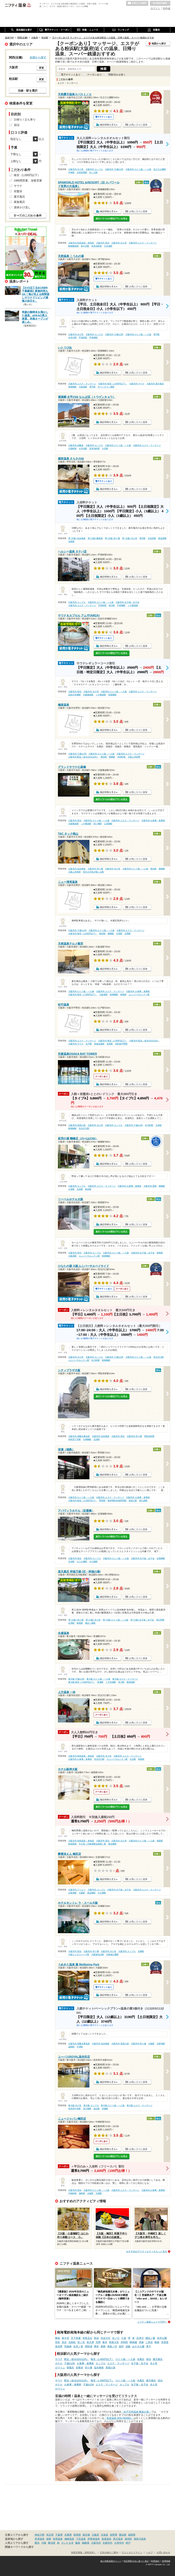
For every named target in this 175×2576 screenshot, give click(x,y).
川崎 (43, 2542)
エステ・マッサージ (118, 2363)
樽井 (96, 2346)
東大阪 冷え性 (74, 2105)
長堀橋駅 (112, 694)
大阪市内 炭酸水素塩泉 (79, 1436)
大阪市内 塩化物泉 (77, 869)
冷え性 (153, 2363)
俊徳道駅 (131, 1682)
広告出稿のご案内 (109, 2552)
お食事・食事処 (85, 2363)
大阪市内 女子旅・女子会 (127, 602)
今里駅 (119, 933)
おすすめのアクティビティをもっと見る (146, 2251)
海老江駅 (133, 1500)
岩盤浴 (79, 2367)
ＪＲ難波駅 (133, 605)
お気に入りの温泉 (137, 3)
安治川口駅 (84, 1128)
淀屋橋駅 (161, 1558)
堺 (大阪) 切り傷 (112, 538)
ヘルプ (149, 2552)
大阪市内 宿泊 (102, 243)
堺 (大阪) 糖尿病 (95, 538)
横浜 (37, 2542)
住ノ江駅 (93, 172)
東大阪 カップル (91, 2105)
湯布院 (128, 2538)
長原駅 (110, 1044)
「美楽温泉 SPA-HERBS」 (119, 2418)
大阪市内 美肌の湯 (77, 1125)
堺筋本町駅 (149, 1436)
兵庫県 (68, 2534)
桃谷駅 (104, 757)
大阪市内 (96, 2542)
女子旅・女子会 (139, 2363)
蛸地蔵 (133, 2342)
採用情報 (166, 2561)
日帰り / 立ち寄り (25, 119)
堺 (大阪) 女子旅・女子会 (142, 1620)
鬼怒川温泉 (140, 2538)
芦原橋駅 (93, 337)
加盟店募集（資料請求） (83, 2552)
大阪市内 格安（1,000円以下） (112, 383)
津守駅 (156, 334)
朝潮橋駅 (72, 387)
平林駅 (71, 172)
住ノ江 (116, 2338)
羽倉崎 (68, 2346)
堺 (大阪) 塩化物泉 (77, 538)
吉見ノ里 (78, 2346)
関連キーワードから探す (19, 2547)
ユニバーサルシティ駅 (139, 994)
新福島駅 (72, 1844)
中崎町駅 (72, 2193)
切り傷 (88, 2367)
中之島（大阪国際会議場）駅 (92, 1844)
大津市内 (119, 2542)
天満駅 (99, 2193)
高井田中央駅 (74, 2108)
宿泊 (148, 2359)
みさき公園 (138, 2346)
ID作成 (166, 8)
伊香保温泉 (94, 2538)
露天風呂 (158, 2359)
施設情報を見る (108, 124)
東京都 (86, 2534)
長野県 (113, 2534)
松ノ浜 (81, 2342)
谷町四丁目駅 (74, 1439)
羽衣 (57, 2342)
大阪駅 (82, 1893)
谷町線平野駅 (121, 1044)
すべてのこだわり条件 (28, 215)
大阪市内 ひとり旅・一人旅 (138, 169)
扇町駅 (82, 2193)
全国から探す (38, 57)
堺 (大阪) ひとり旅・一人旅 (115, 1620)
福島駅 (160, 1841)
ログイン (155, 8)
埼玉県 (50, 2534)
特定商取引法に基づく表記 (136, 2561)
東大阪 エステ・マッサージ (125, 1679)
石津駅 (71, 1623)
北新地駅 (72, 1893)
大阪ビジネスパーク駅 (78, 1954)
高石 (64, 2342)
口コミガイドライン (132, 2552)
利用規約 (155, 2561)
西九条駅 (143, 1500)
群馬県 (77, 2534)
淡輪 (127, 2346)
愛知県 (122, 2534)
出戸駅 (89, 1044)
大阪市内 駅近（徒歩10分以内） (83, 757)
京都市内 (107, 2542)
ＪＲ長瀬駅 (111, 1682)
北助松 (72, 2342)
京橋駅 (141, 1951)
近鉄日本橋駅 (74, 694)
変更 (41, 67)
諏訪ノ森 (150, 2338)
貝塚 (141, 2342)
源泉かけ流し (22, 207)
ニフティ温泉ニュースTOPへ (152, 2322)
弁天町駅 (149, 1125)
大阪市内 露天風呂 (155, 383)
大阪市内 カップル (94, 169)
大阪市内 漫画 (150, 1186)
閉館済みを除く (117, 74)
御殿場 (85, 2542)
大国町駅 (72, 448)
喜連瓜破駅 (99, 1044)
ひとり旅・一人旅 (125, 2359)
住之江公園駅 (159, 169)
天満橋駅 (87, 1439)
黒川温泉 (118, 2538)
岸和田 (124, 2342)
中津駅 (80, 2047)
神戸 (128, 2542)
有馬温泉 (58, 2538)
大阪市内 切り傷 (95, 869)
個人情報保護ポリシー (110, 2561)
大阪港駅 (83, 387)
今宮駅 (105, 448)
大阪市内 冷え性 (75, 169)
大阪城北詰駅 (97, 1954)
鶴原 (157, 2342)
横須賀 (51, 2542)
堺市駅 (142, 538)
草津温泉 (39, 2538)
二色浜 (149, 2342)
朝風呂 (70, 2367)
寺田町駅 (121, 757)
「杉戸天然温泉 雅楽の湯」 (136, 2411)
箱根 (48, 2538)
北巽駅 (127, 933)
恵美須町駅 (96, 246)
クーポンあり (94, 74)
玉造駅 (80, 1189)
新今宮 (65, 2338)
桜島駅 (123, 994)
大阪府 (95, 2534)
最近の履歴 (160, 3)
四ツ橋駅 (97, 823)
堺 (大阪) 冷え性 (129, 538)
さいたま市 (67, 2542)
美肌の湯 (110, 2367)
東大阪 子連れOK (76, 1679)
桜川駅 (112, 605)
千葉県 (59, 2534)
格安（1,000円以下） (102, 2359)
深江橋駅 (87, 2108)
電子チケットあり (70, 74)
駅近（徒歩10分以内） (76, 2359)
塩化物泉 (99, 2367)
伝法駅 (133, 1759)
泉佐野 (58, 2346)
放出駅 (96, 2108)
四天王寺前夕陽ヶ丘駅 (93, 872)
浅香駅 (71, 541)
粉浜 (96, 2338)
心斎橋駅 (108, 823)
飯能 (77, 2542)
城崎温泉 (69, 2538)
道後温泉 (106, 2538)
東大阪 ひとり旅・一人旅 (98, 1679)
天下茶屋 (76, 2338)
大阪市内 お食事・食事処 (153, 820)
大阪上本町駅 (134, 757)
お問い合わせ (163, 2552)
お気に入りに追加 (138, 124)
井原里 (165, 2342)
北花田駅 (152, 538)
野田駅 (102, 1500)
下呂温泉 (81, 2538)
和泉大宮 (114, 2342)
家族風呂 (19, 201)
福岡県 (131, 2534)
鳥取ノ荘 (112, 2346)
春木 (104, 2342)
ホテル (58, 2363)
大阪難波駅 (88, 694)
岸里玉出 (87, 2338)
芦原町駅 (83, 337)
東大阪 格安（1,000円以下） (81, 1682)
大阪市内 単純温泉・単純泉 (81, 243)
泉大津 (90, 2342)
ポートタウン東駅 (106, 387)
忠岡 (98, 2342)
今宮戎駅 (108, 246)
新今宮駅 (85, 246)
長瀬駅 (100, 1682)
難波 (57, 2338)
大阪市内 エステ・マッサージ (143, 243)
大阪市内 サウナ (136, 383)
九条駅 (158, 1125)
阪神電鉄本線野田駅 (117, 1500)
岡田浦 (88, 2346)
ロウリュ (60, 2367)
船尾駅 (80, 1623)
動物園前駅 (73, 246)
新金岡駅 (162, 538)
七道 (123, 2338)
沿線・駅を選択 (27, 90)
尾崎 (103, 2346)
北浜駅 (96, 1439)
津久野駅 (160, 1620)
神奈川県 (39, 2534)
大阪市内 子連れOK (114, 169)
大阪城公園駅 (112, 1954)
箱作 (121, 2346)
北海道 (104, 2534)
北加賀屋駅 (82, 172)
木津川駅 (72, 337)
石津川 (140, 2338)
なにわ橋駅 (82, 1561)
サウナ (58, 2359)
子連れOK (69, 2363)
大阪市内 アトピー (77, 1889)
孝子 (148, 2346)
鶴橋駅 (112, 757)
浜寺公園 (162, 2338)
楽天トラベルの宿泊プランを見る (111, 218)
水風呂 (140, 2359)
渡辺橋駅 (112, 1844)
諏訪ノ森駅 (90, 1623)
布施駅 (105, 2108)
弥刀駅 (121, 1682)
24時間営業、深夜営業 (28, 180)
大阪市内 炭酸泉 (75, 445)
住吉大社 (105, 2338)
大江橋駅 (93, 1561)
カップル (101, 2363)
